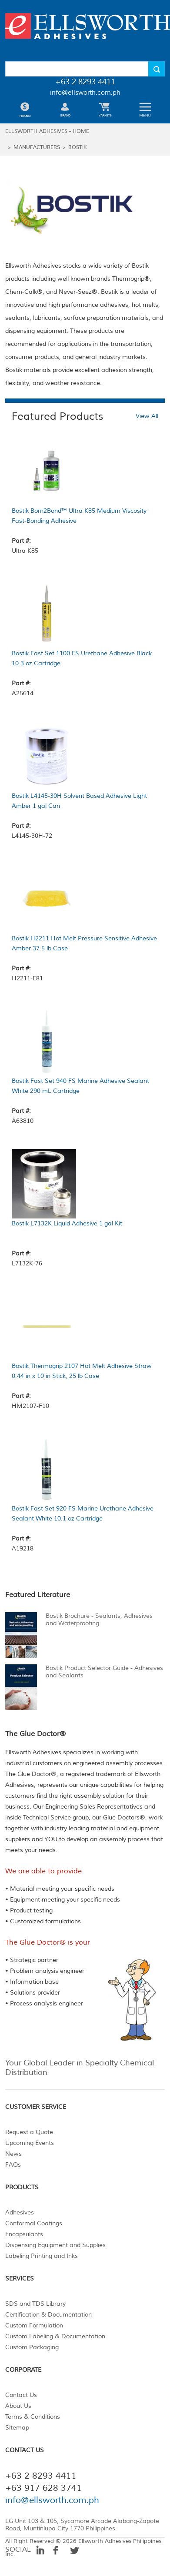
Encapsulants (24, 2234)
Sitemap (17, 2427)
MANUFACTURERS (36, 147)
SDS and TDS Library (35, 2303)
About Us (18, 2406)
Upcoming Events (29, 2143)
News (13, 2154)
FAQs (13, 2164)
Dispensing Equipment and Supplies (55, 2245)
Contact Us (21, 2395)
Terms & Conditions (32, 2416)
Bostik (77, 147)
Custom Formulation (34, 2325)
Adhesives (19, 2212)
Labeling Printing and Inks (41, 2256)
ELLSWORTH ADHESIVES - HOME (47, 131)
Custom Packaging (32, 2347)
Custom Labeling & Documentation (55, 2336)
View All (147, 416)
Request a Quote (29, 2132)
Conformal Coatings (33, 2223)
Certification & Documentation (48, 2314)
